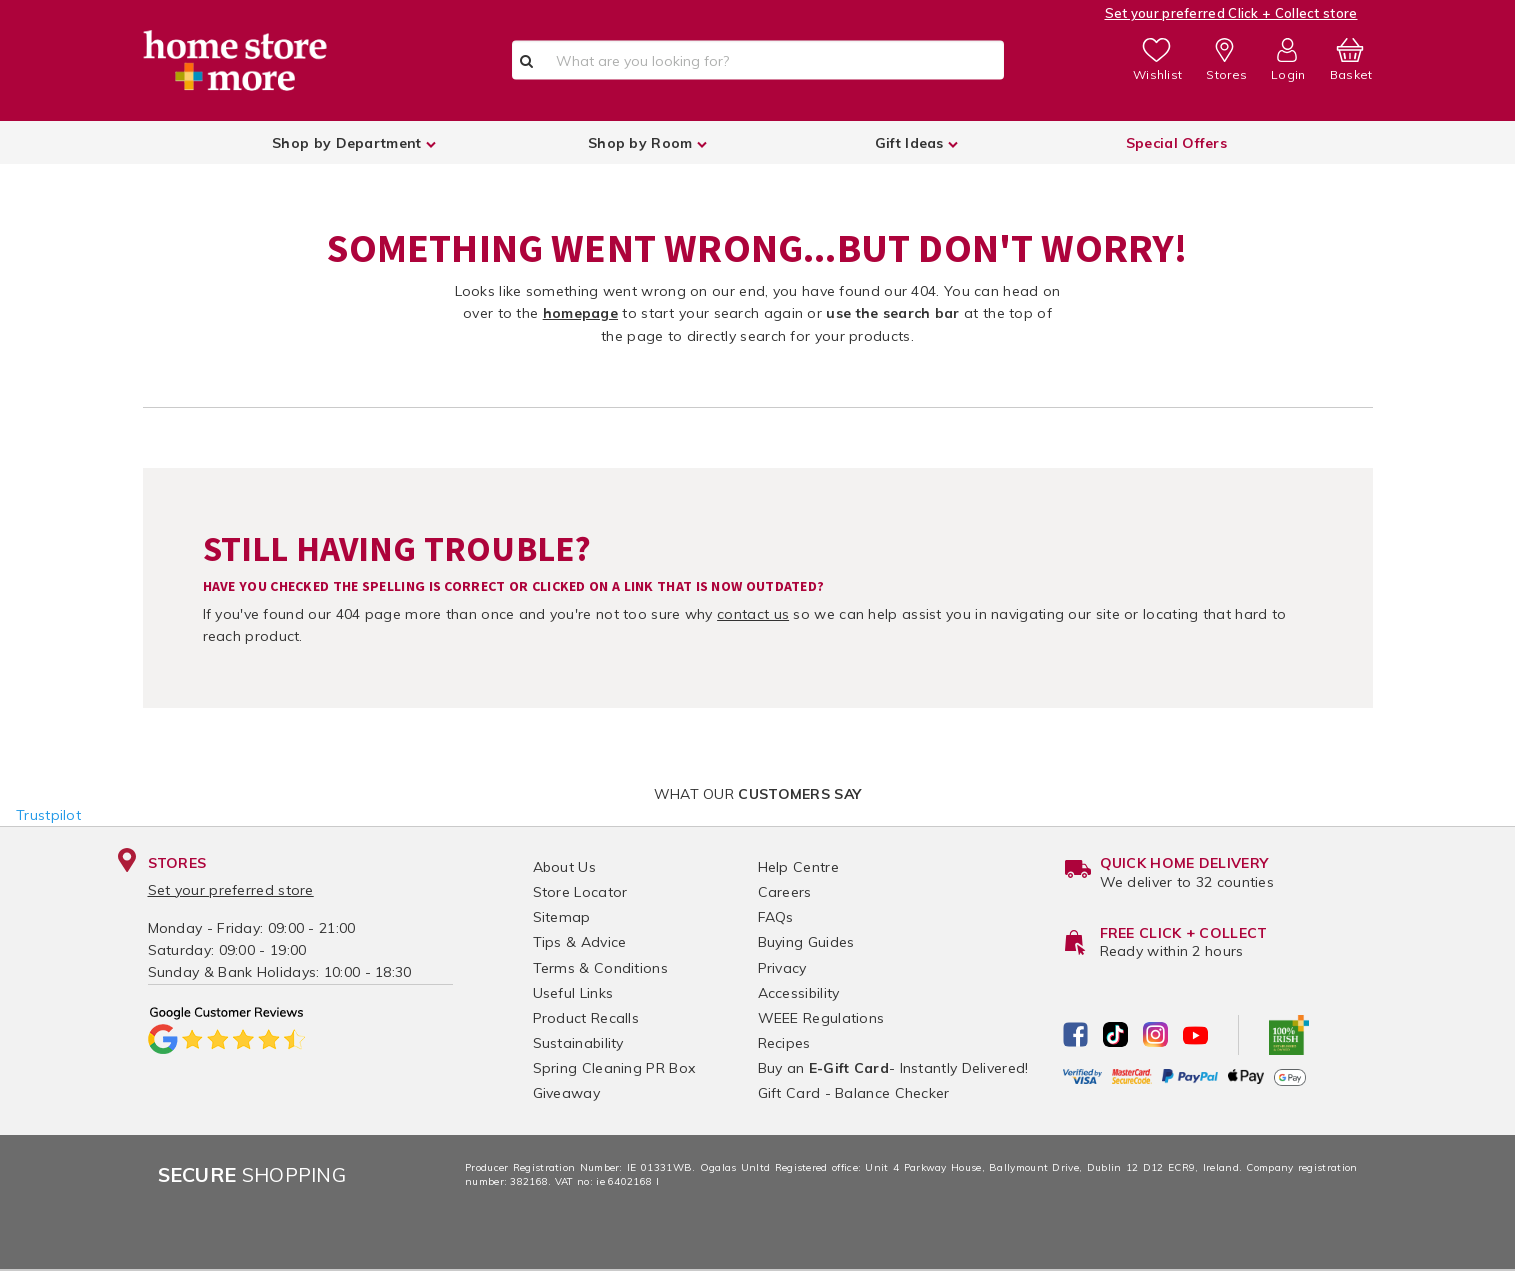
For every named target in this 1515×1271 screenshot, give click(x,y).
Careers (785, 892)
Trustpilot (48, 815)
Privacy (782, 968)
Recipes (784, 1043)
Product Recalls (586, 1018)
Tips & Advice (580, 942)
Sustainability (578, 1043)
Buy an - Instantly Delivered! (893, 1068)
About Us (564, 867)
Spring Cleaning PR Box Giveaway (614, 1080)
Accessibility (799, 993)
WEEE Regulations (821, 1018)
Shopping (252, 1174)
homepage (580, 313)
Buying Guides (806, 942)
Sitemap (562, 917)
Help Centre (798, 867)
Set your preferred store (231, 890)
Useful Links (573, 993)
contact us (753, 614)
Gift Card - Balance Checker (854, 1093)
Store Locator (580, 892)
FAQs (776, 917)
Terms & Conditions (600, 968)
